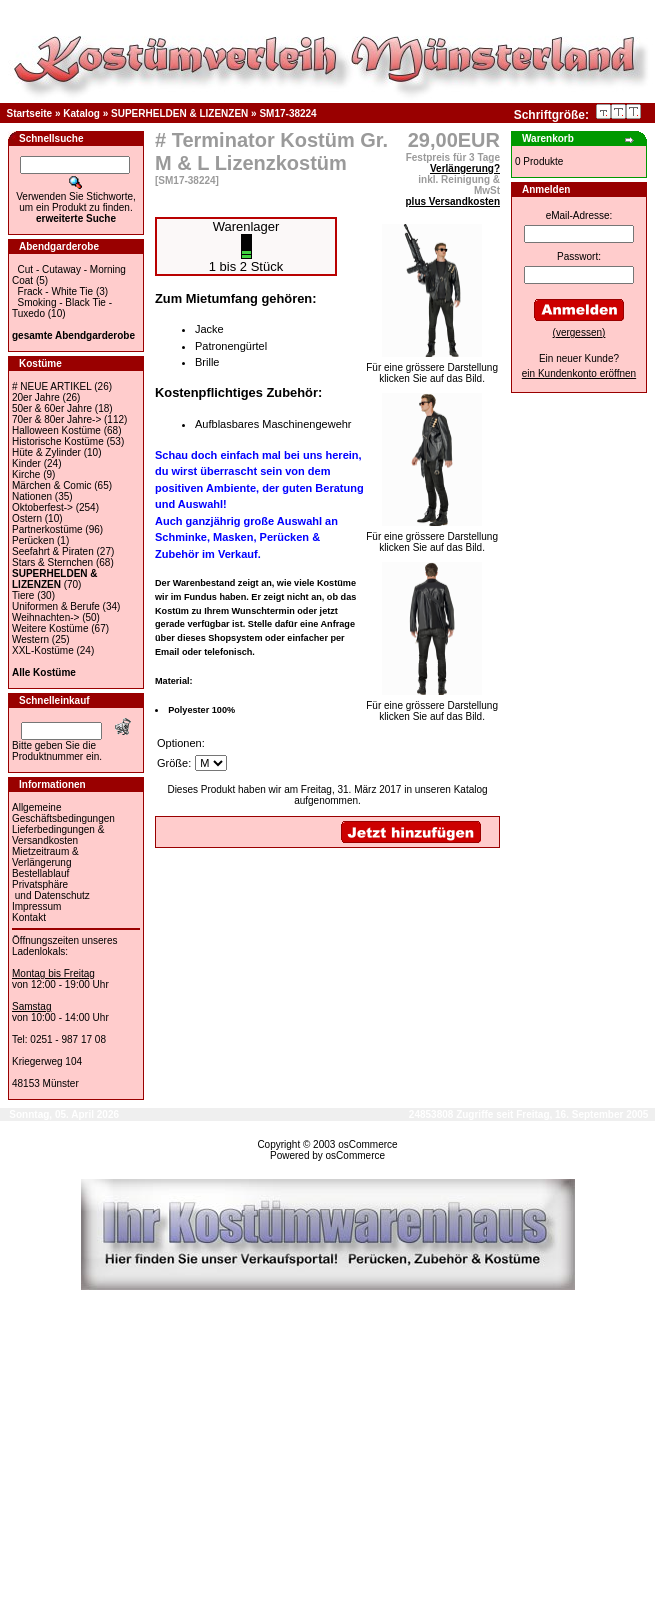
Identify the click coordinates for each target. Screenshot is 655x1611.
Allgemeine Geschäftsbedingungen (63, 813)
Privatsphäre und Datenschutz (51, 890)
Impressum (36, 906)
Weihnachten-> (45, 617)
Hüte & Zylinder (46, 452)
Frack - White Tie (56, 291)
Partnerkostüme (47, 529)
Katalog (81, 113)
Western (30, 639)
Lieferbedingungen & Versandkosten (58, 835)
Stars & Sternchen (52, 562)
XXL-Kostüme (43, 650)
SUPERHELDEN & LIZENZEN (179, 113)
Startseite (30, 113)
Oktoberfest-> (42, 507)
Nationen (32, 496)
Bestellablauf (40, 873)
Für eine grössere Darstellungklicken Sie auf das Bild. (432, 368)
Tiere (23, 595)
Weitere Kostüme (50, 628)
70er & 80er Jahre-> (56, 419)
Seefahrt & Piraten (53, 551)
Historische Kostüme (58, 441)
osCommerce (367, 1144)
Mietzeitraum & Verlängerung (45, 857)
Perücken (33, 540)
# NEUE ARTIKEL (51, 386)
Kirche (26, 474)
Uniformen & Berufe (56, 606)
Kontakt (29, 917)
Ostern (27, 518)
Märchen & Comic (51, 485)
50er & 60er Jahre (52, 408)
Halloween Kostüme (56, 430)
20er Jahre (36, 397)
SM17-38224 (287, 113)
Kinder (26, 463)
